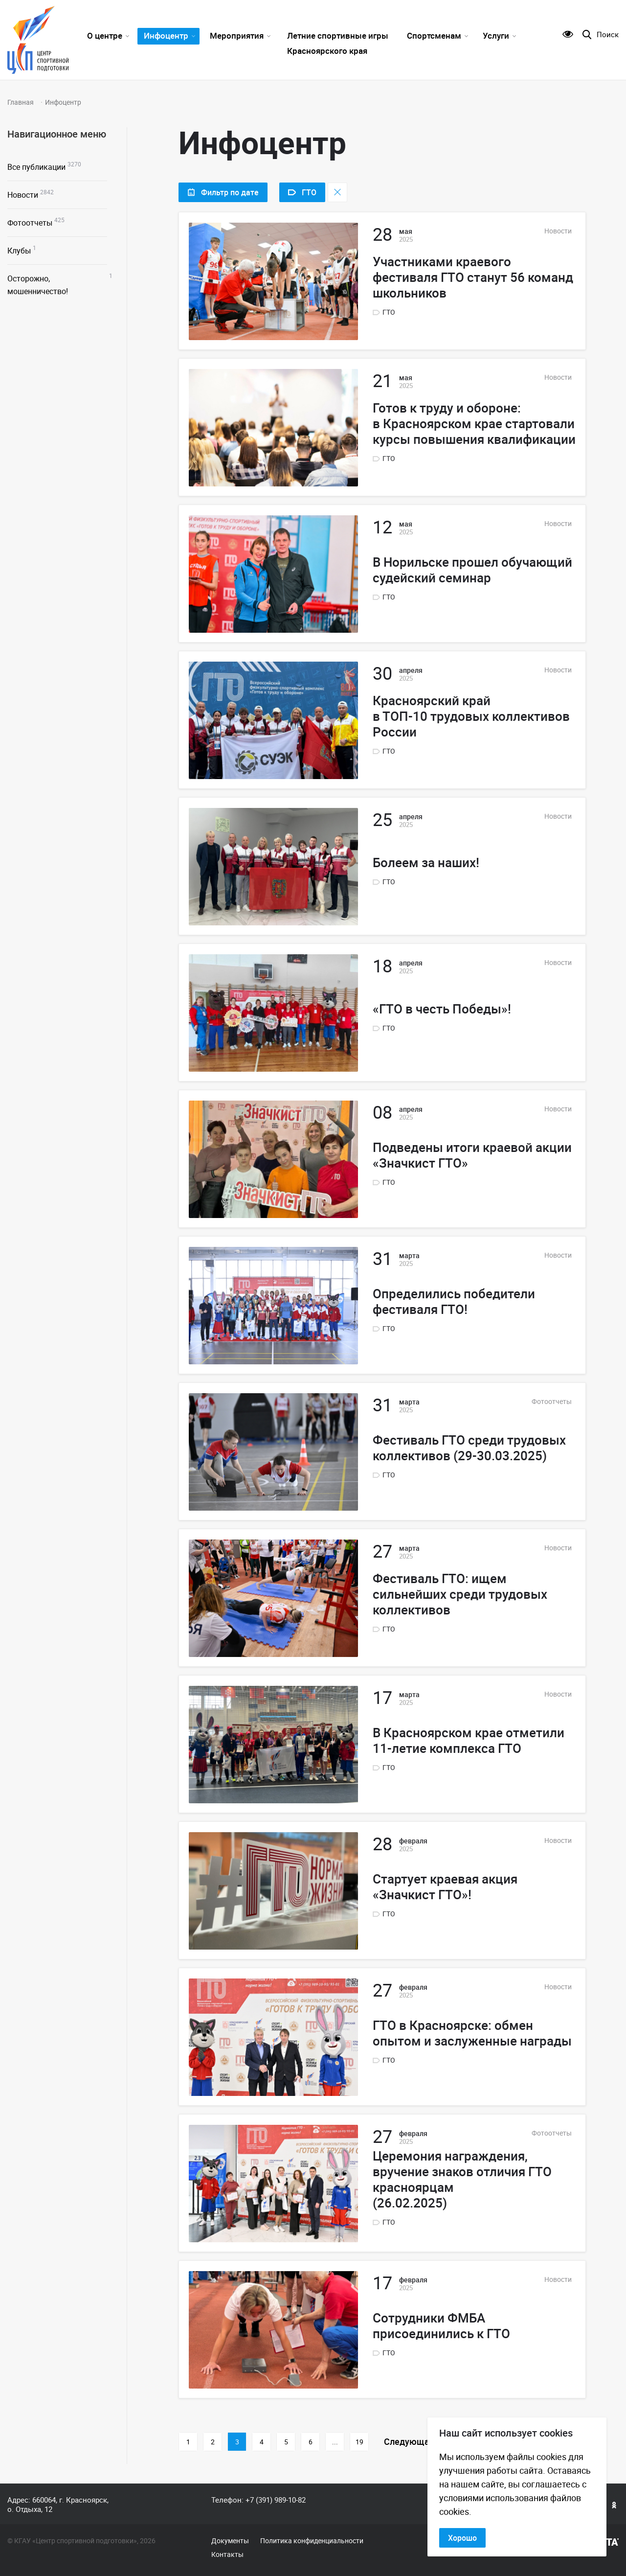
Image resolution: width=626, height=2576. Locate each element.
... (335, 2441)
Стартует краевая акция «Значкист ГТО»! (445, 1887)
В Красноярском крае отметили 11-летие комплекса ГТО (468, 1740)
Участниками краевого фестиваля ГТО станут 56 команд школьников (473, 277)
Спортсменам (434, 35)
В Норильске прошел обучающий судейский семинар (472, 570)
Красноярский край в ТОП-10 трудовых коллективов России (471, 716)
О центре (104, 35)
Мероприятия (237, 35)
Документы (230, 2540)
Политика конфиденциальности (311, 2540)
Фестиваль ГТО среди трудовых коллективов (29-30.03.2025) (469, 1448)
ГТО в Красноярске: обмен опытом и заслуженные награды (472, 2033)
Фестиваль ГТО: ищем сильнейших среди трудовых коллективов (460, 1594)
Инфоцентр (166, 35)
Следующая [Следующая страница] (409, 2441)
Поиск (608, 34)
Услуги (496, 35)
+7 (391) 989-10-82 (276, 2500)
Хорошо (462, 2537)
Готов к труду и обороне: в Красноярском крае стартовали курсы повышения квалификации (474, 423)
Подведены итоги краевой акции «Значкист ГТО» (472, 1155)
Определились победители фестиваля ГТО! (454, 1301)
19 (359, 2441)
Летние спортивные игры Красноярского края (337, 43)
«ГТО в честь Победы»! (442, 1009)
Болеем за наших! (426, 863)
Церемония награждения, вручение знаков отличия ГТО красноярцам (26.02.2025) (462, 2179)
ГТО (388, 312)
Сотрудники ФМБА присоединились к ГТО (441, 2326)
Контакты (227, 2554)
